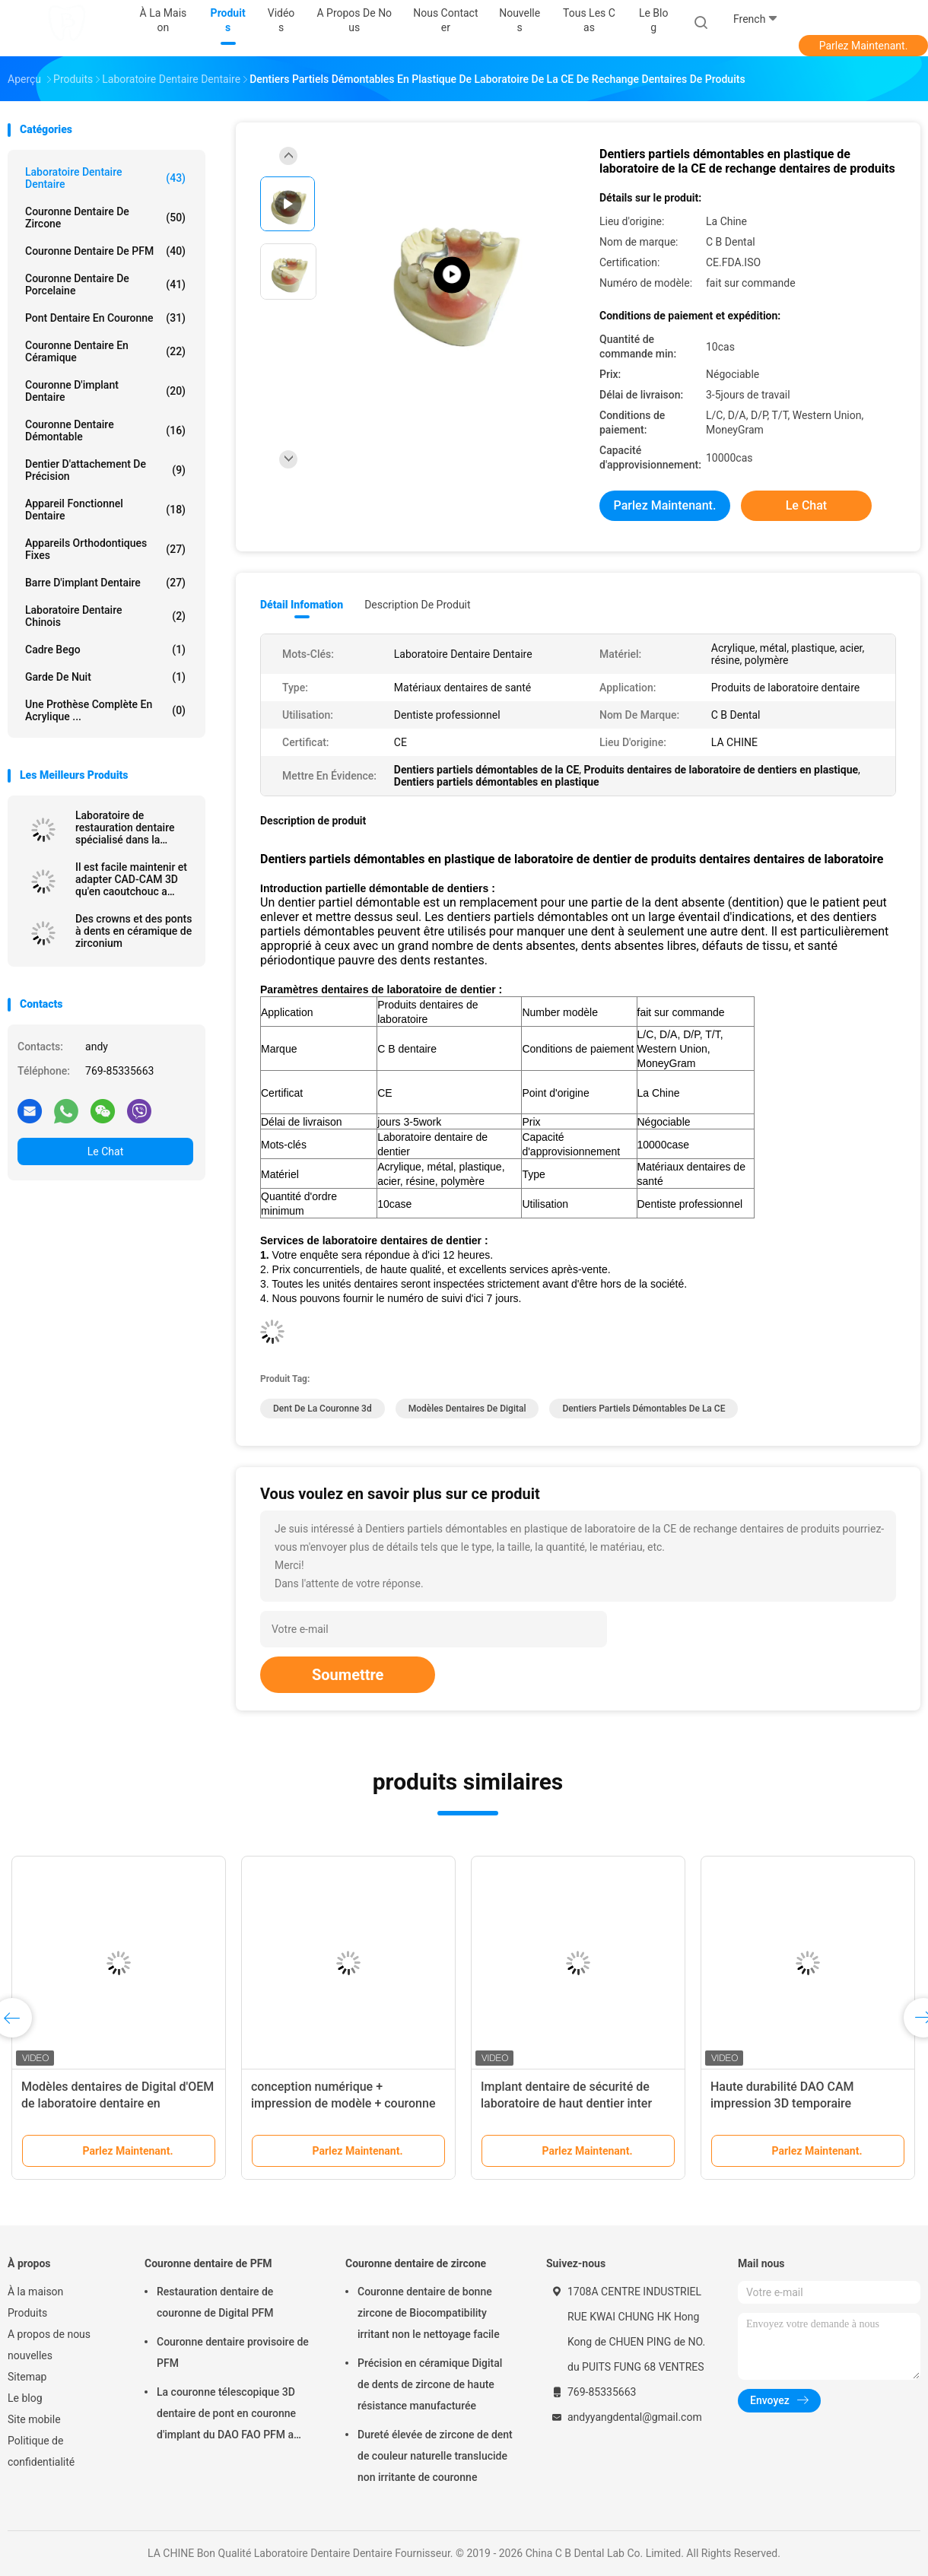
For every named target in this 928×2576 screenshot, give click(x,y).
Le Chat (105, 1151)
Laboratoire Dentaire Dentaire (105, 178)
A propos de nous (49, 2334)
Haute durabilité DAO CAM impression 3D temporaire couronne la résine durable (782, 2103)
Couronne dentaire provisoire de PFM (233, 2352)
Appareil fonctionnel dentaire (105, 509)
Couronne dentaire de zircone (105, 217)
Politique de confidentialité (41, 2451)
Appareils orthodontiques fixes (105, 549)
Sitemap (27, 2377)
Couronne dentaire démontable (105, 430)
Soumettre (347, 1675)
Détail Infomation (301, 605)
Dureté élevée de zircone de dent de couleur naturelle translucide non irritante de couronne (435, 2455)
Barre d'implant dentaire (105, 582)
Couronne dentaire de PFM (105, 251)
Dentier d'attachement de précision (105, 470)
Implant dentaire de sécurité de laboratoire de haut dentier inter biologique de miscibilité (566, 2103)
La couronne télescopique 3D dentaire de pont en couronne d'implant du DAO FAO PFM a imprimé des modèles (226, 2415)
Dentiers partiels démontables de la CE (643, 1408)
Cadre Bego (105, 649)
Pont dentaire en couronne (105, 318)
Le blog (25, 2398)
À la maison (35, 2291)
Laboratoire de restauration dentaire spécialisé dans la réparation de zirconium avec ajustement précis (131, 827)
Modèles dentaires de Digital (467, 1408)
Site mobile (34, 2419)
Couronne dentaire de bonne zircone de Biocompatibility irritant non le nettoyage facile (429, 2312)
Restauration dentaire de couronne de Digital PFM (215, 2302)
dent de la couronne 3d (322, 1408)
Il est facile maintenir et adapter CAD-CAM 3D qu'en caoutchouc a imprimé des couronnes (131, 879)
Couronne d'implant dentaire (105, 391)
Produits (27, 2313)
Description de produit (417, 605)
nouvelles (30, 2355)
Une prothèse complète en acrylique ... (105, 710)
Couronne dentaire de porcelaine (105, 284)
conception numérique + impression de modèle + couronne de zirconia (343, 2103)
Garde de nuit (105, 676)
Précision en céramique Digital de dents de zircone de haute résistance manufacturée (430, 2384)
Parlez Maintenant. (863, 46)
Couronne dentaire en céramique (105, 351)
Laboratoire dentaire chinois (105, 616)
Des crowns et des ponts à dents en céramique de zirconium (133, 931)
